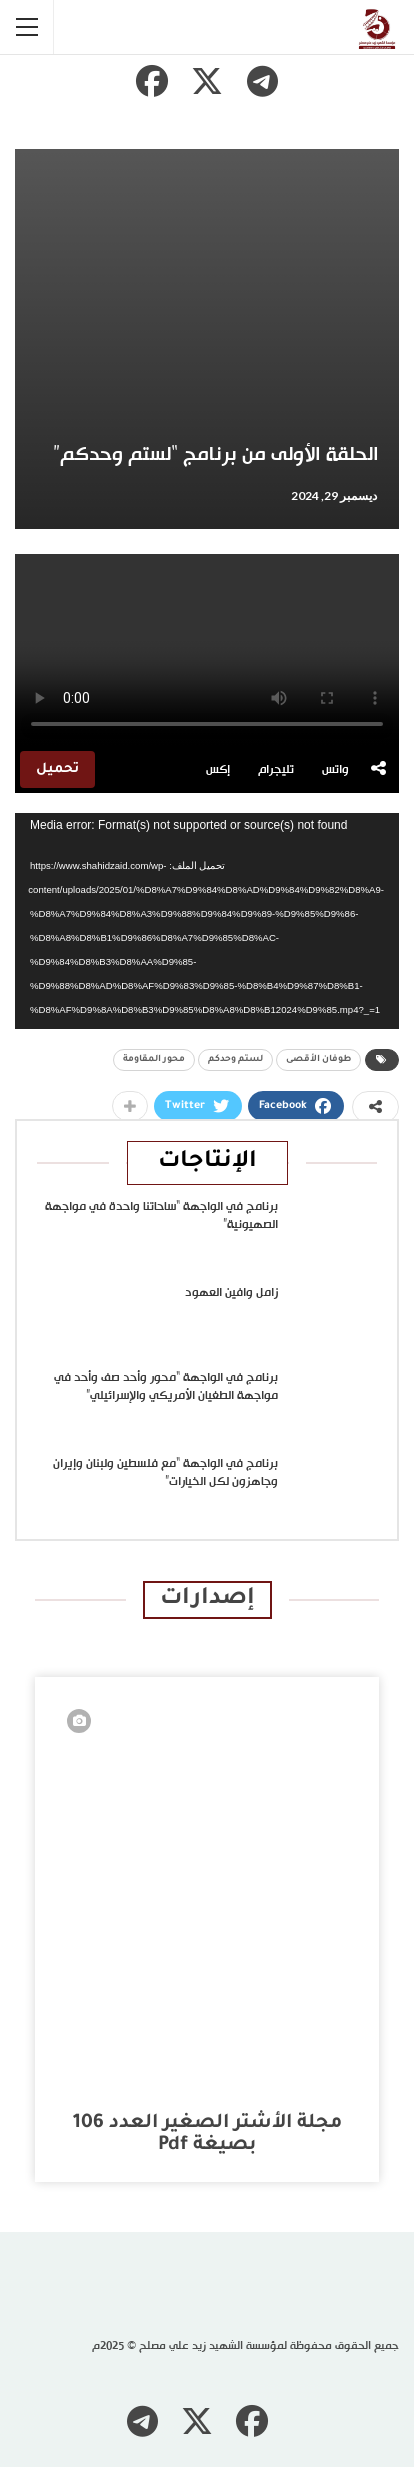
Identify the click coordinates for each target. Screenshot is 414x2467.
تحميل (57, 769)
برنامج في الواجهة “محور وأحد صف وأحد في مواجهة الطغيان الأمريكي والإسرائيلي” (166, 1387)
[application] (207, 921)
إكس (218, 770)
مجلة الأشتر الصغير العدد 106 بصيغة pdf (207, 2134)
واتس (335, 770)
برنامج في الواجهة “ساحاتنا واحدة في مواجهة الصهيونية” (161, 1216)
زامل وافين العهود (231, 1293)
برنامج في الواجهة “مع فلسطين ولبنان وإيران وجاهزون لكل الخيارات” (165, 1473)
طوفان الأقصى (318, 1060)
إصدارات (207, 1599)
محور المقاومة (154, 1060)
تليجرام (276, 770)
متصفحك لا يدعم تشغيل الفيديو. (207, 650)
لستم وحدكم (235, 1060)
